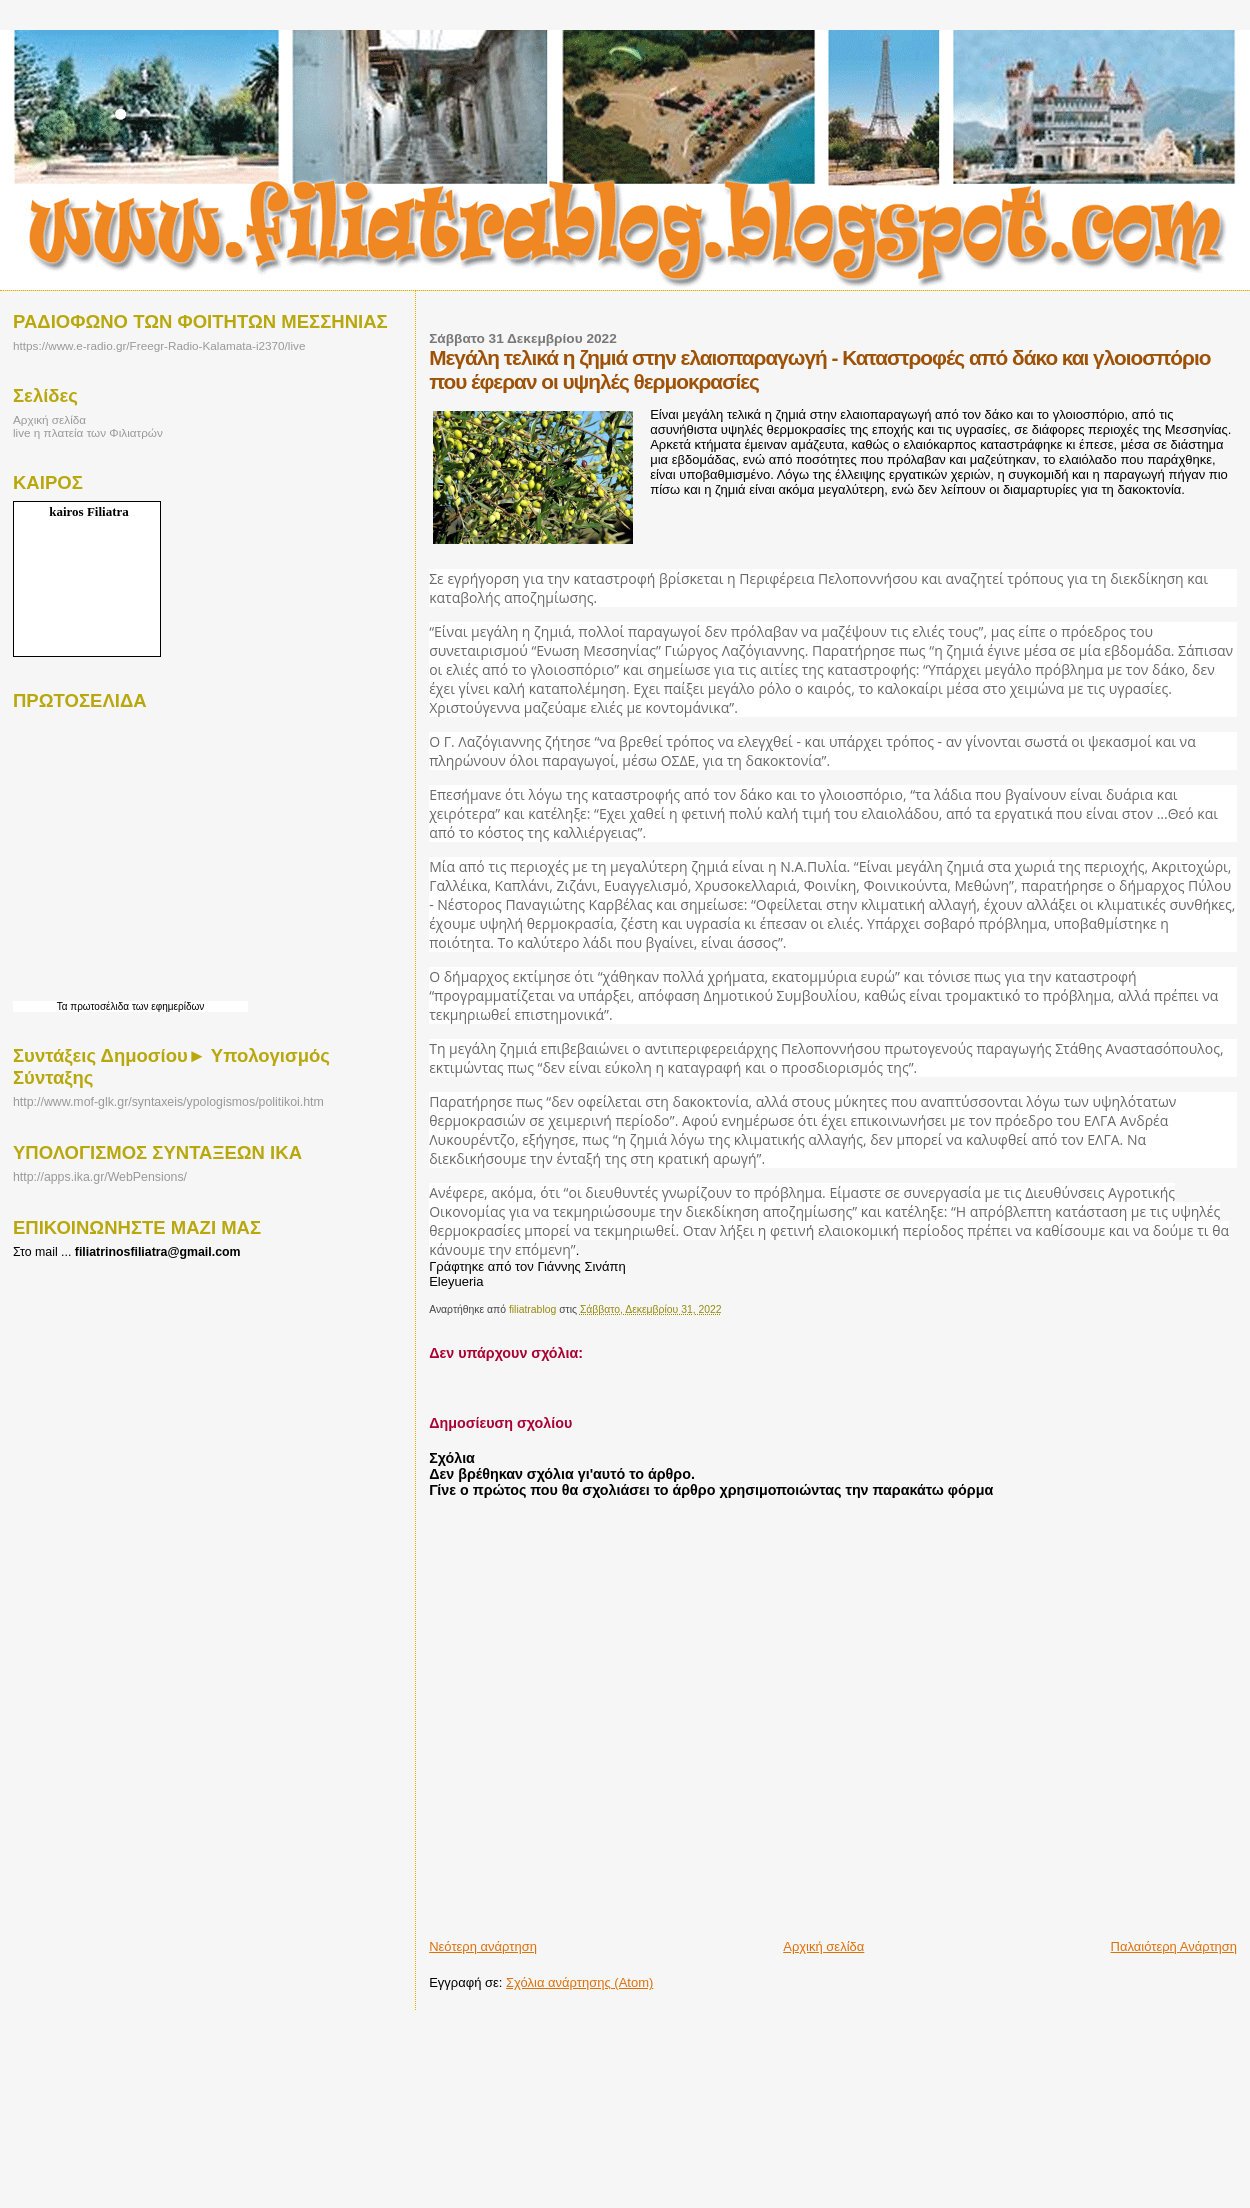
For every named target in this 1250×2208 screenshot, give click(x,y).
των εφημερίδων (166, 1006)
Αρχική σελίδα (823, 1946)
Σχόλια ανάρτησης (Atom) (579, 1982)
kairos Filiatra (89, 511)
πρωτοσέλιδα (99, 1006)
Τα (64, 1006)
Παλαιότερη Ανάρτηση (1174, 1946)
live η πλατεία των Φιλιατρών (88, 432)
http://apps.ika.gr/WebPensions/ (100, 1177)
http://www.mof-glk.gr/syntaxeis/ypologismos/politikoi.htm (168, 1102)
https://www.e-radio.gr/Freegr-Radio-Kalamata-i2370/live (159, 345)
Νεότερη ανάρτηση (483, 1946)
